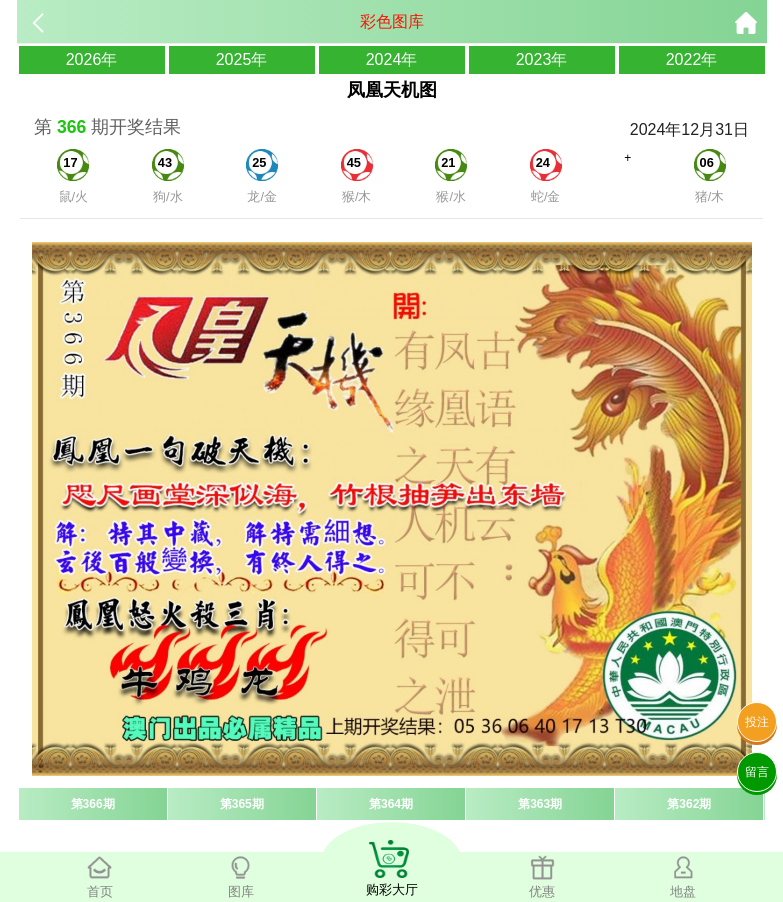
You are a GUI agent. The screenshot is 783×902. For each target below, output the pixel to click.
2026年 (92, 59)
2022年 (692, 59)
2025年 (242, 59)
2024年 (392, 59)
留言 (757, 772)
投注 (757, 722)
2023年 (542, 59)
